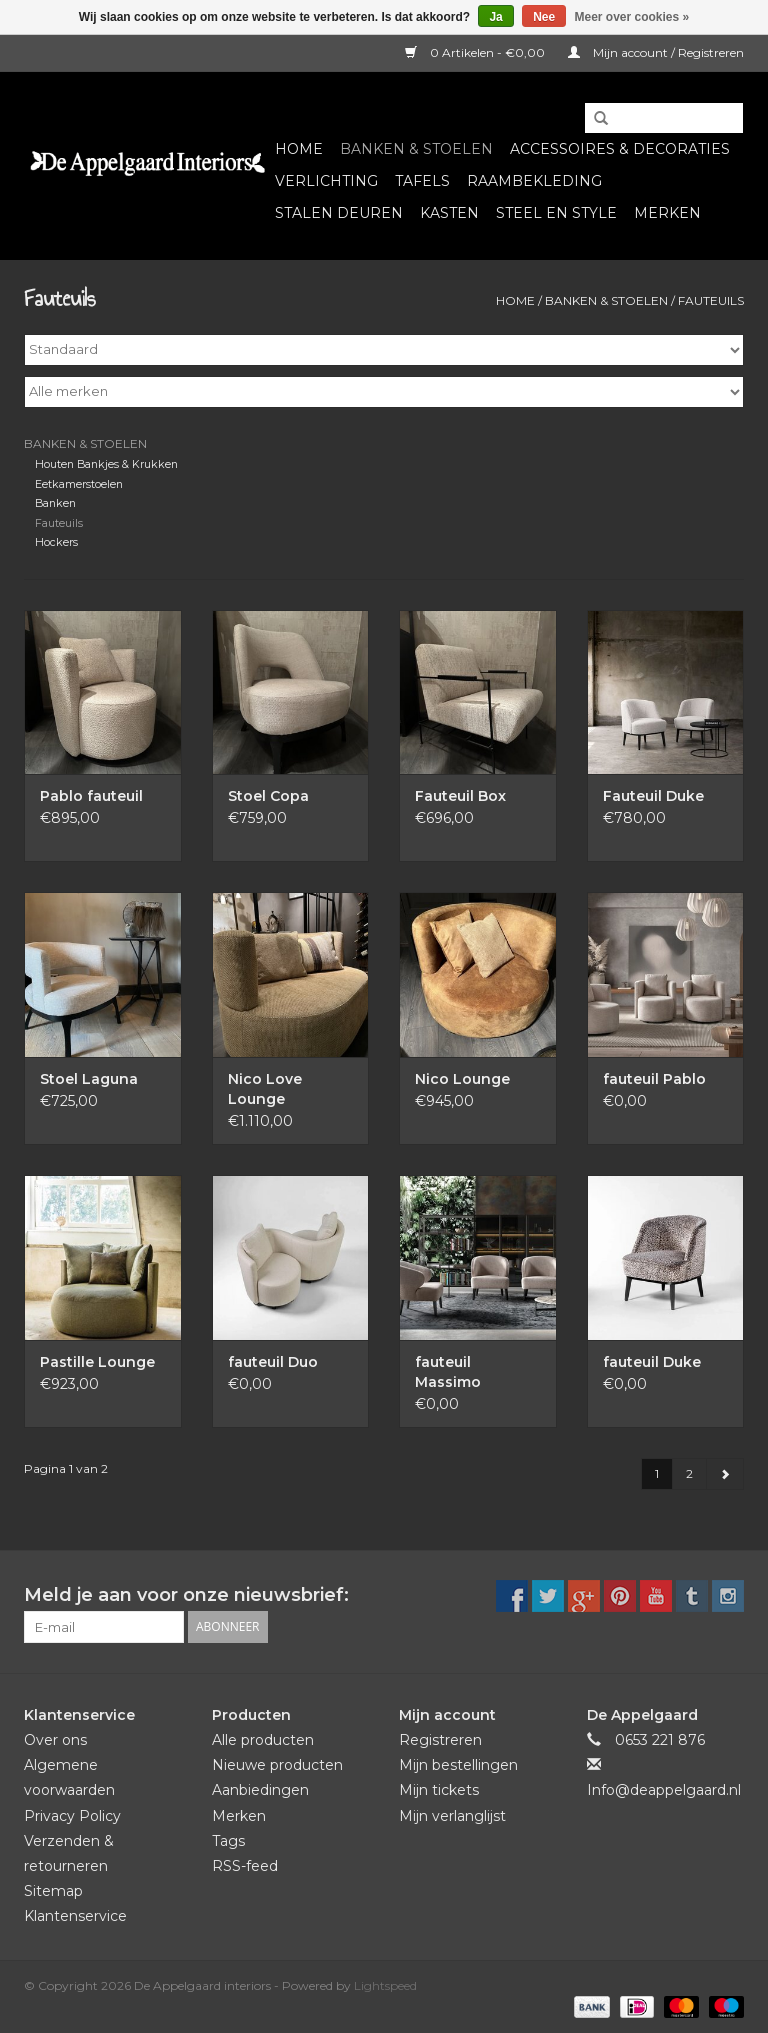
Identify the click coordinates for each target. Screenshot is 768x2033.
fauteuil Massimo (448, 1372)
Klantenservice (75, 1916)
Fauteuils (711, 300)
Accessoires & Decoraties (620, 149)
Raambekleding (534, 181)
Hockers (56, 542)
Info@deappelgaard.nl (664, 1790)
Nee (544, 17)
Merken (667, 213)
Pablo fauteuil (91, 796)
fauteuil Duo (273, 1362)
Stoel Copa (268, 796)
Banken (55, 503)
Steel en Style (556, 213)
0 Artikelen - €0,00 (476, 52)
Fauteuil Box (460, 796)
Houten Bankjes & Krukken (106, 464)
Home (299, 149)
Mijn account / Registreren (656, 52)
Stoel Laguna (89, 1079)
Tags (228, 1841)
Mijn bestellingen (458, 1765)
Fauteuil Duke (653, 796)
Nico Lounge (462, 1079)
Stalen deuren (339, 213)
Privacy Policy (72, 1816)
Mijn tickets (439, 1790)
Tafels (422, 181)
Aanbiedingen (260, 1790)
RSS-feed (245, 1866)
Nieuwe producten (277, 1765)
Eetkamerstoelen (79, 484)
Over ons (55, 1740)
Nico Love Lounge (265, 1089)
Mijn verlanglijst (452, 1816)
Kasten (449, 213)
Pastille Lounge (97, 1362)
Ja (495, 17)
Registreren (440, 1740)
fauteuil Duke (652, 1362)
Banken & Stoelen (416, 149)
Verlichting (326, 181)
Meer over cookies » (632, 17)
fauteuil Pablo (654, 1079)
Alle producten (263, 1740)
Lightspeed (385, 1985)
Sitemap (53, 1891)
